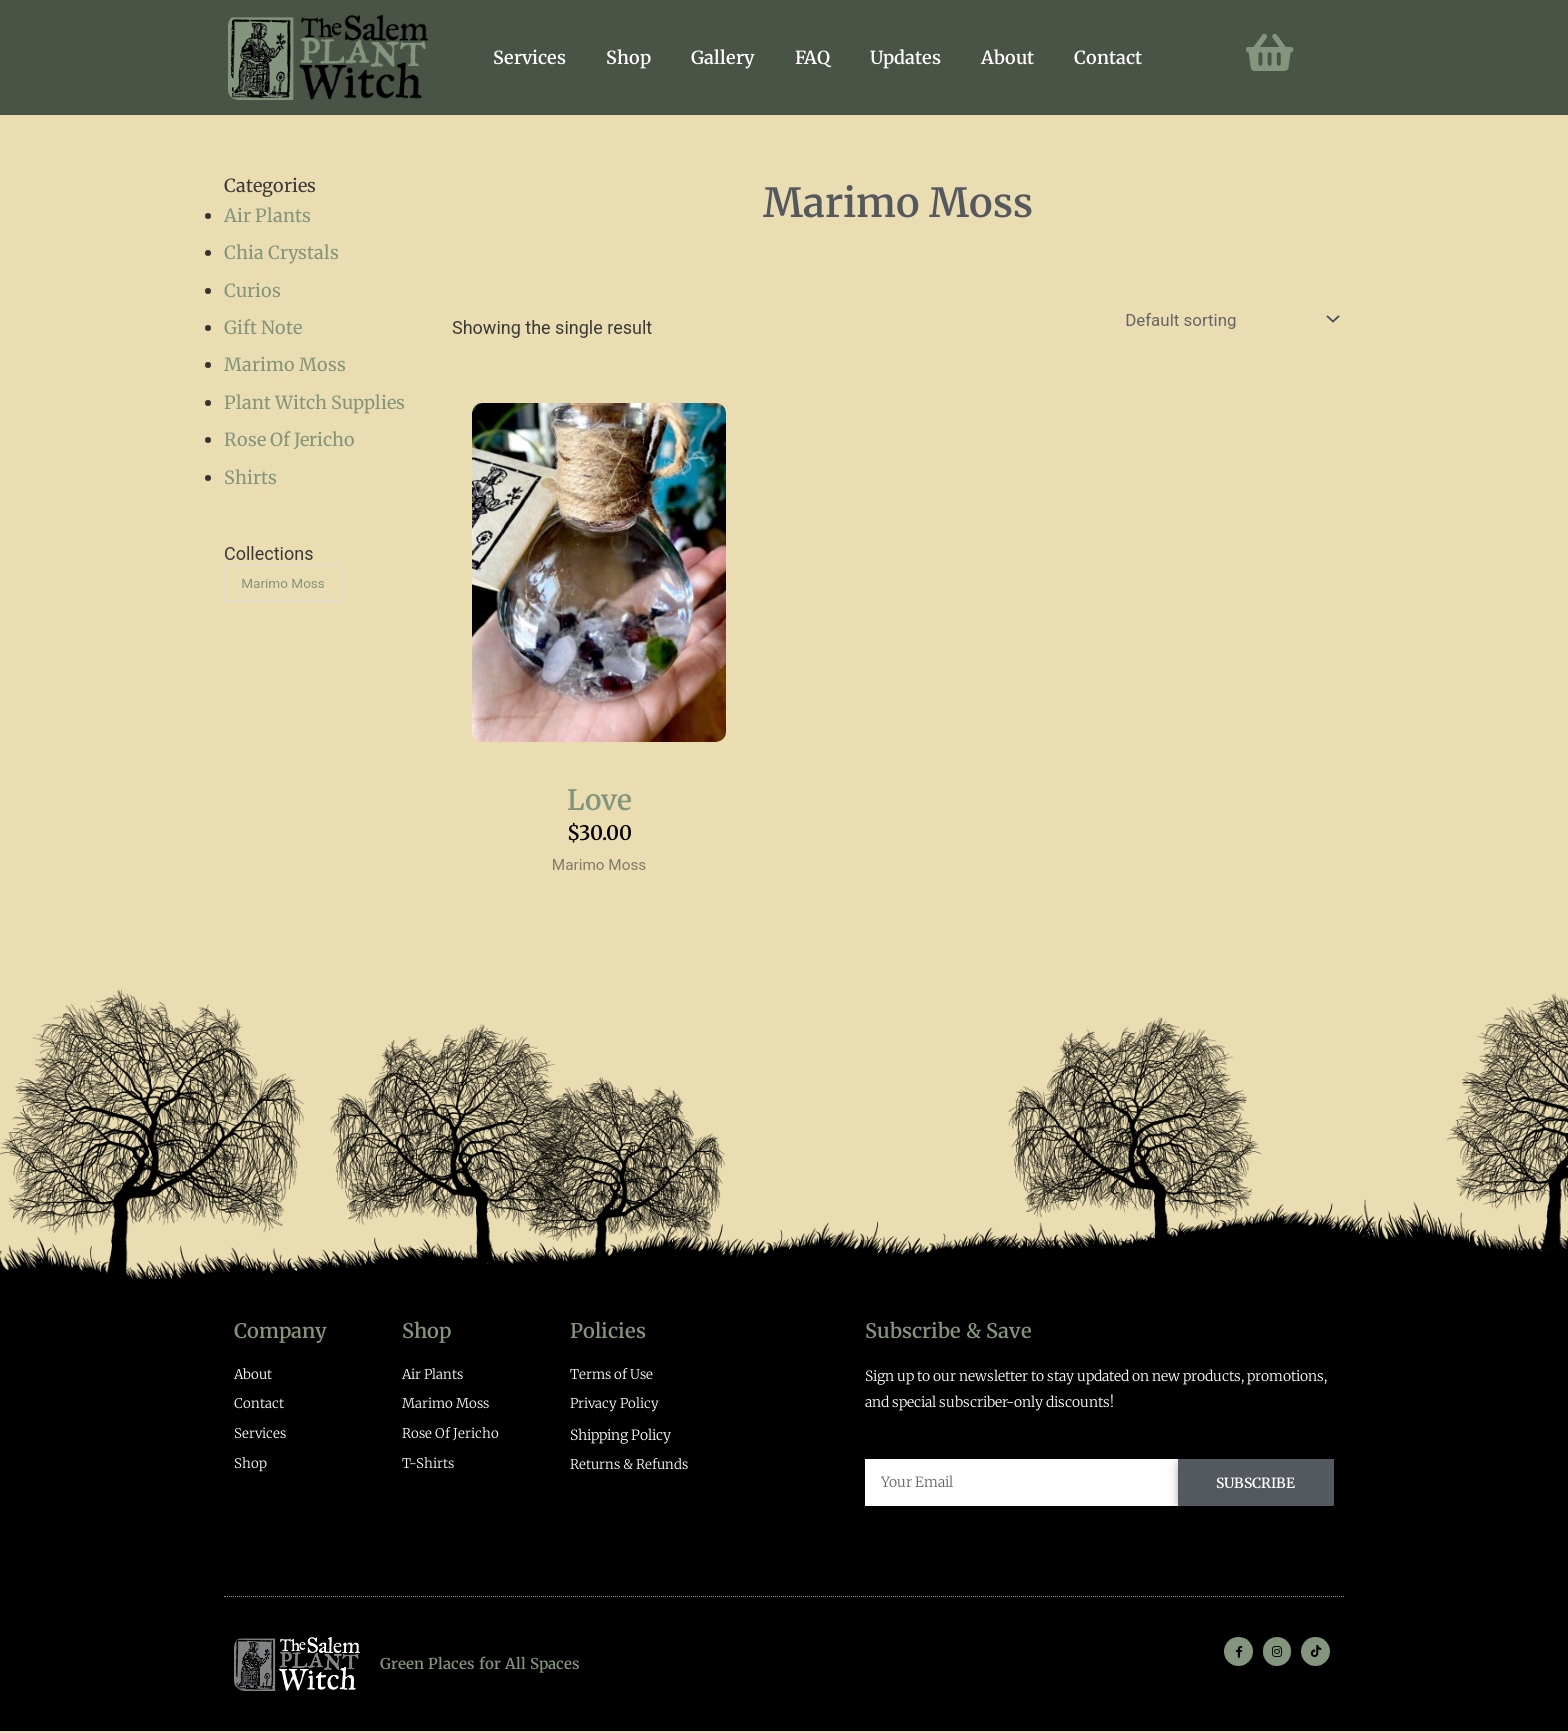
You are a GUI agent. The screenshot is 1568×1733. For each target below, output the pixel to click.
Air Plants (267, 215)
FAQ (812, 57)
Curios (252, 290)
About (1007, 57)
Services (529, 57)
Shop (628, 57)
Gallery (723, 57)
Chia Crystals (281, 252)
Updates (905, 57)
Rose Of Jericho (289, 439)
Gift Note (263, 327)
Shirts (250, 477)
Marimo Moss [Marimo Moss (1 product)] (286, 583)
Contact (1108, 57)
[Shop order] (1220, 320)
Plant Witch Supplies (314, 402)
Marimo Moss (285, 364)
